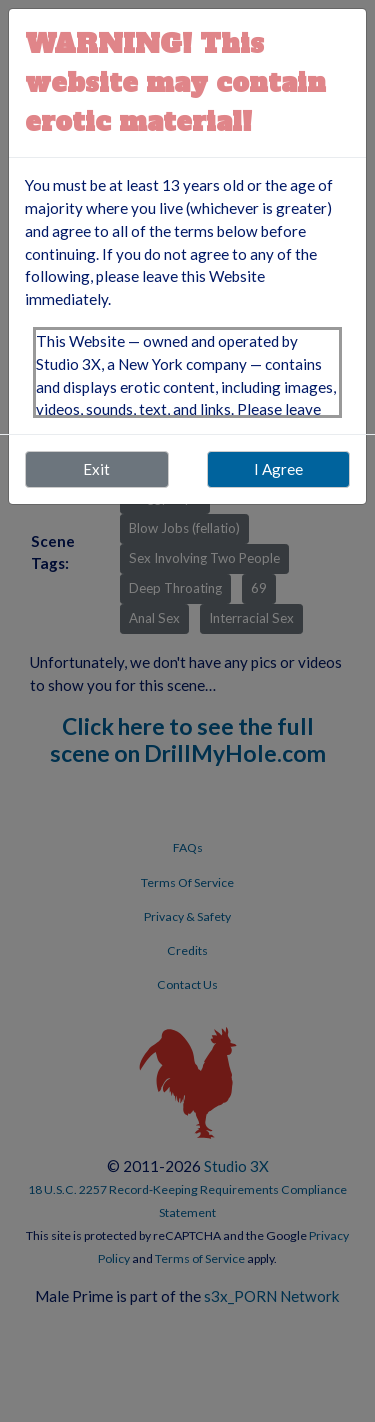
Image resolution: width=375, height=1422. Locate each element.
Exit (96, 469)
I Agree (278, 469)
